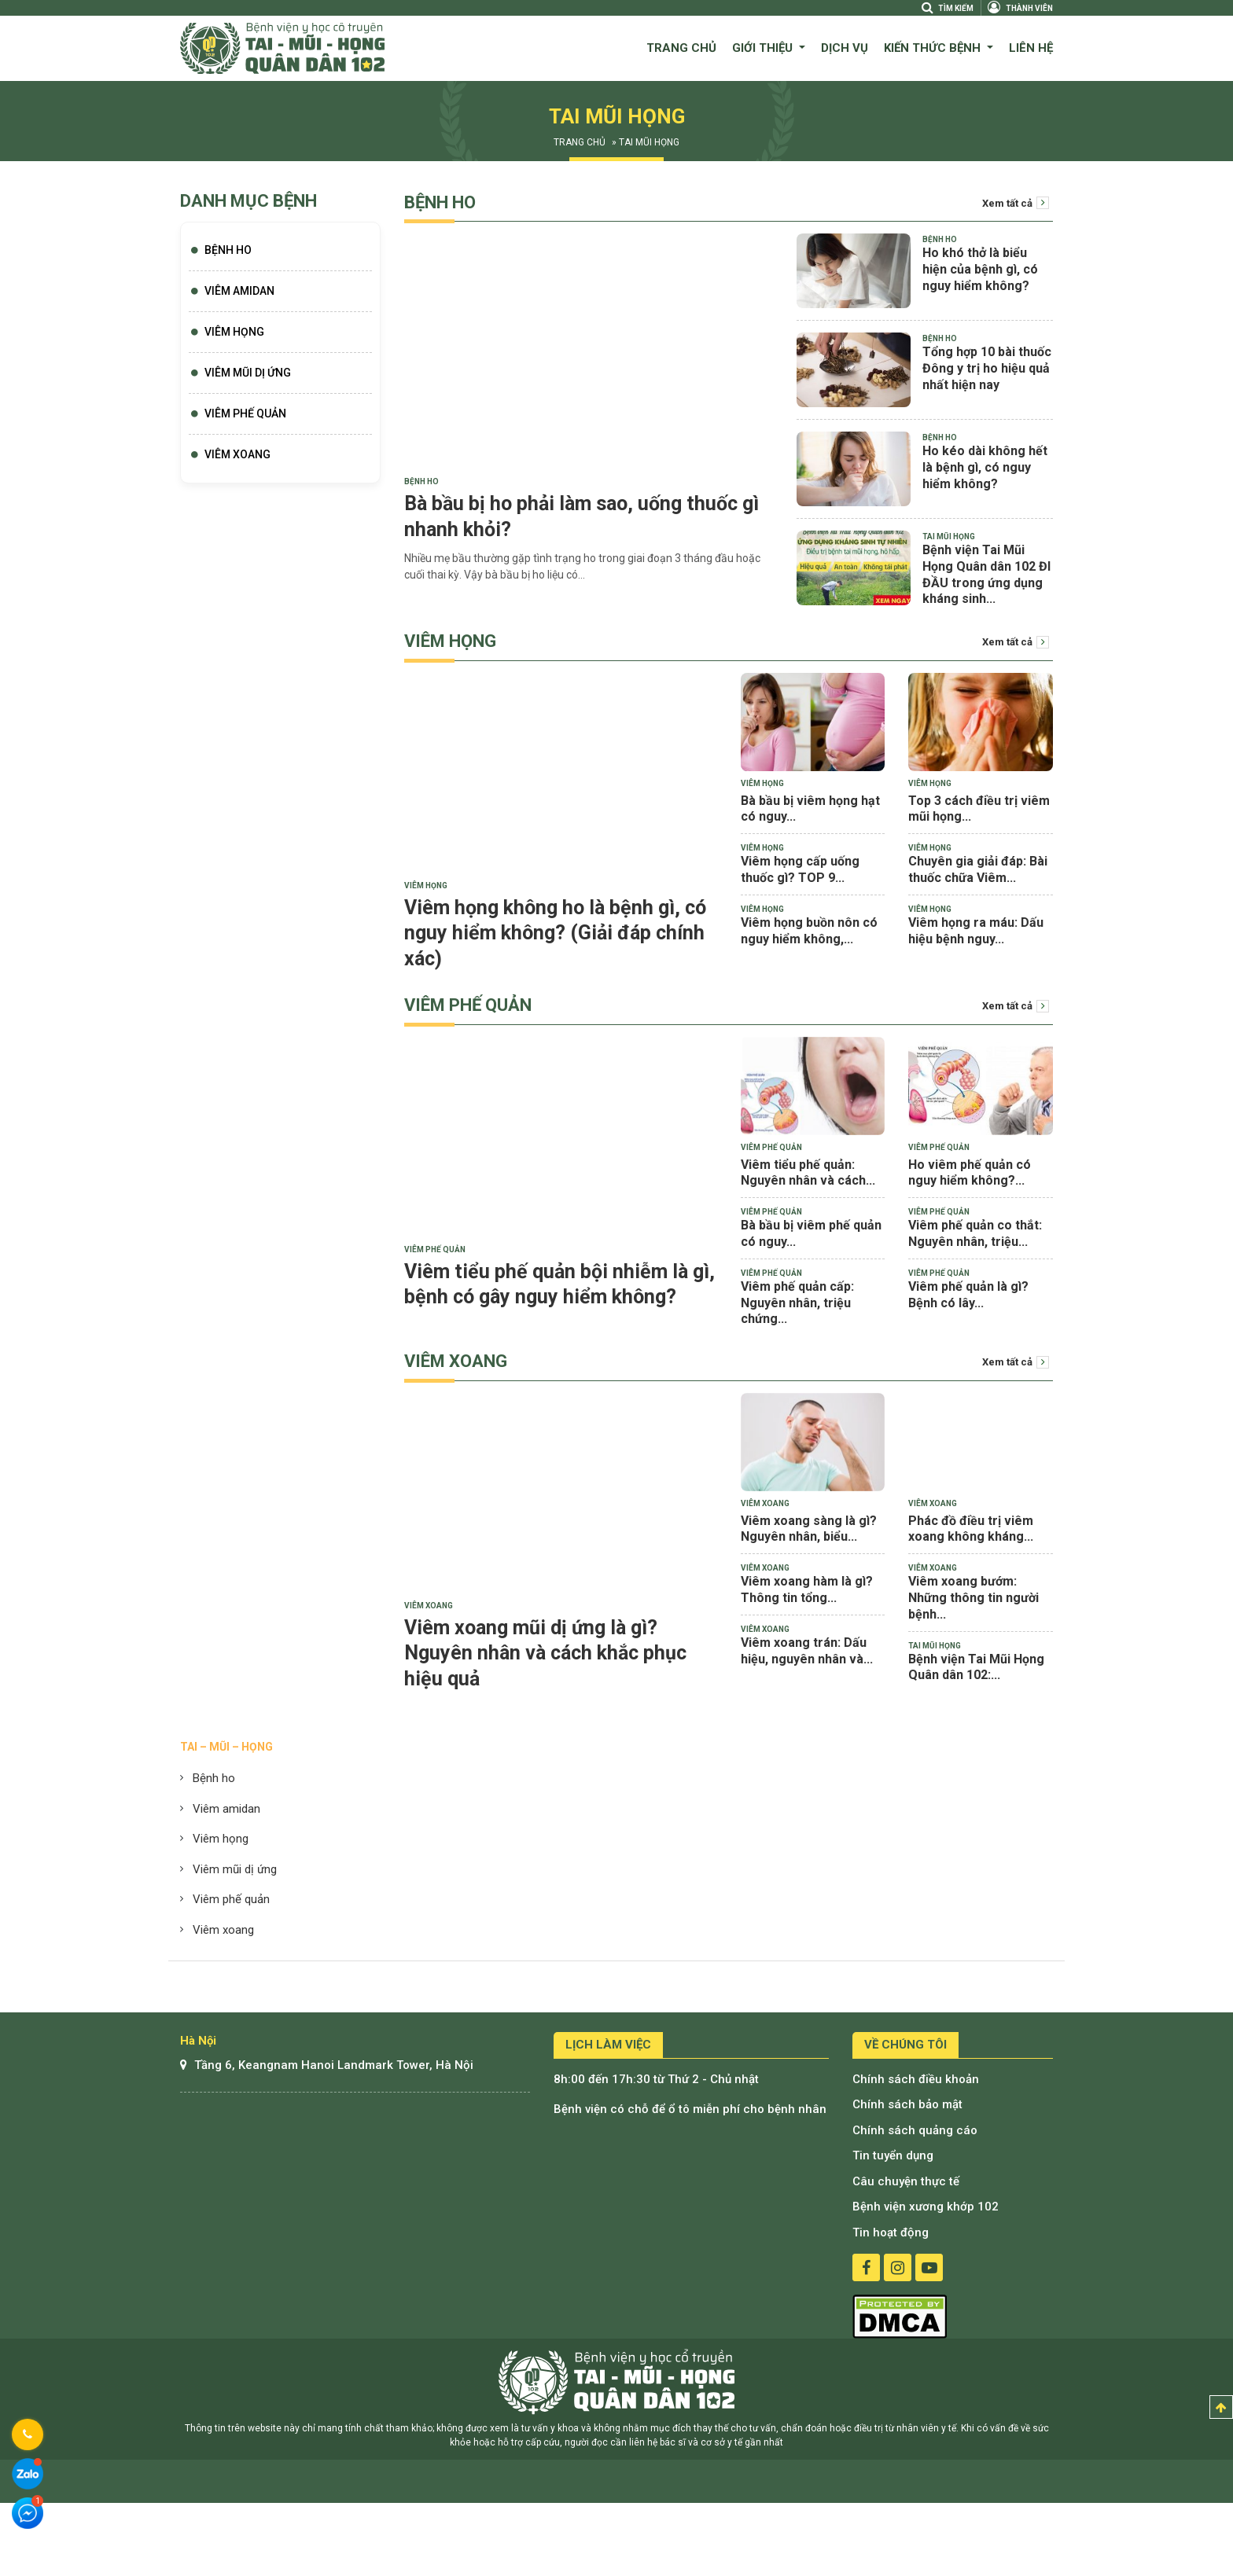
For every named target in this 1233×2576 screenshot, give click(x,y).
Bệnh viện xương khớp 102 (925, 2206)
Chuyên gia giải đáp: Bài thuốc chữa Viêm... (977, 869)
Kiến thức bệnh (934, 48)
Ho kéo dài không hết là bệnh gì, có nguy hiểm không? (984, 467)
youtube (929, 2268)
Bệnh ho (214, 1778)
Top (1221, 2407)
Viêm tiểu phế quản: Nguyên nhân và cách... (808, 1173)
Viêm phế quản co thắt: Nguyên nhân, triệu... (975, 1233)
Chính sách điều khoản (915, 2079)
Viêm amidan (226, 1809)
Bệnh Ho (228, 250)
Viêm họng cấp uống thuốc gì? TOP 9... (800, 869)
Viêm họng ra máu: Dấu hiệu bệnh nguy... (975, 930)
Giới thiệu (764, 48)
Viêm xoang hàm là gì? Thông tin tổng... (807, 1589)
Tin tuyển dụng (892, 2155)
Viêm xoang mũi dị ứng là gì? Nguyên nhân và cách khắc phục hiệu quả (545, 1653)
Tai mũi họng (948, 536)
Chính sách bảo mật (907, 2104)
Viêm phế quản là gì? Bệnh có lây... (968, 1294)
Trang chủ (681, 48)
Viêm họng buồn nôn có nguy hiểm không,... (809, 930)
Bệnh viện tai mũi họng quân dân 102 (616, 2382)
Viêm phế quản (245, 413)
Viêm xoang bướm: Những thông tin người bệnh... (973, 1598)
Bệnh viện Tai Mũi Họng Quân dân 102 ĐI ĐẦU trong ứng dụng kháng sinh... (986, 574)
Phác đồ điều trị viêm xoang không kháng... (970, 1529)
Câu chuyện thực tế (905, 2181)
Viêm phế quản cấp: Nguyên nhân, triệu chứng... (797, 1303)
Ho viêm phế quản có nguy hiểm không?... (969, 1173)
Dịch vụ (844, 48)
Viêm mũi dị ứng (247, 372)
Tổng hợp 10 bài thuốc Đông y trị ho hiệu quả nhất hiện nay (986, 368)
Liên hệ (1031, 48)
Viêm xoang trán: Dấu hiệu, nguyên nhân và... (807, 1650)
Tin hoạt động (890, 2232)
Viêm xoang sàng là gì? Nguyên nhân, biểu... (809, 1529)
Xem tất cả (1015, 203)
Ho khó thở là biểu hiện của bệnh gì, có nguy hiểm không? (980, 269)
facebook (866, 2268)
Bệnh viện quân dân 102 (282, 48)
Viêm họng (234, 331)
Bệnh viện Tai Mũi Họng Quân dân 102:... (976, 1667)
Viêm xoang (237, 454)
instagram (897, 2268)
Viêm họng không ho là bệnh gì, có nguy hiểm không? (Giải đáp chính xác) (555, 933)
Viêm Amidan (239, 291)
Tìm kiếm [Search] (947, 8)
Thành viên (1020, 8)
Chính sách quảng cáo (914, 2130)
